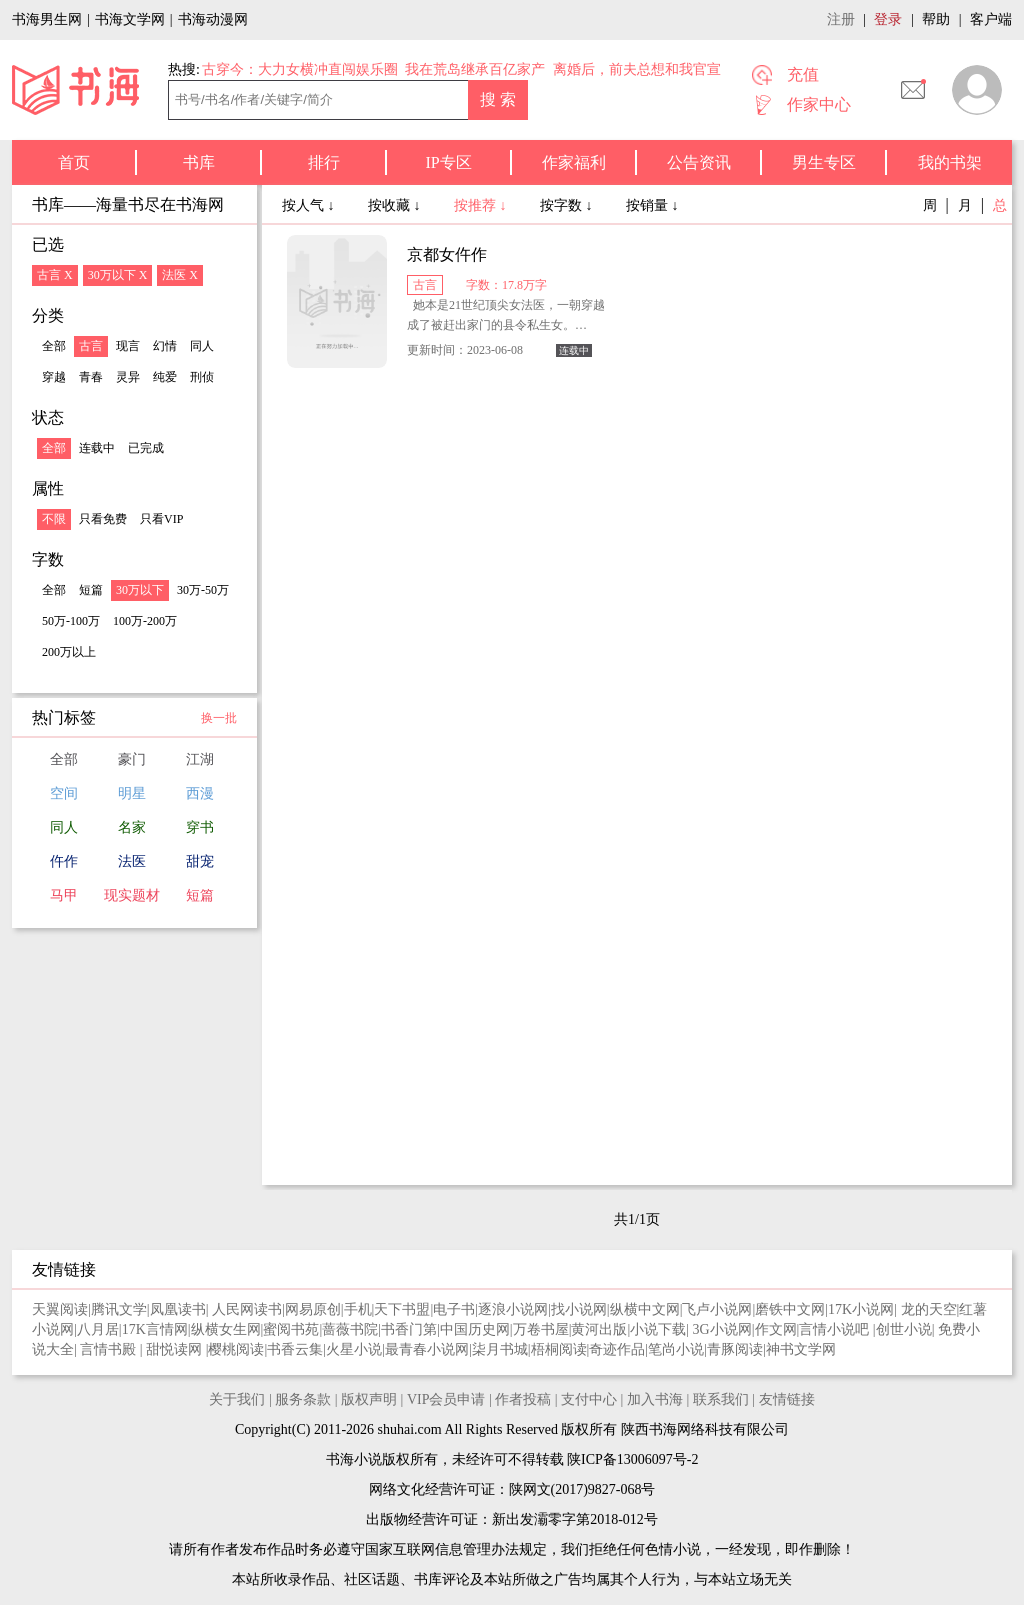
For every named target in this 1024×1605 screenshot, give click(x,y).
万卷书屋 (541, 1329)
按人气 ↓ (310, 205)
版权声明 (369, 1399)
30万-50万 (203, 590)
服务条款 (303, 1399)
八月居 (98, 1329)
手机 (358, 1309)
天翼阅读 (60, 1309)
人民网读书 (247, 1309)
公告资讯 (699, 162)
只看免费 (103, 519)
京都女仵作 (447, 254)
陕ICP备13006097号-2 (631, 1459)
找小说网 (579, 1309)
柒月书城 (500, 1349)
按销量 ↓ (652, 205)
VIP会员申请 (446, 1399)
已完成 (146, 448)
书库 (199, 162)
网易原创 (313, 1309)
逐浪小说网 (513, 1309)
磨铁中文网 (790, 1309)
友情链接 (787, 1399)
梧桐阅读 (559, 1349)
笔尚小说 (676, 1349)
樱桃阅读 (236, 1349)
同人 (202, 346)
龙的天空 (929, 1309)
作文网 (776, 1329)
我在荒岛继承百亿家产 (475, 69)
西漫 (200, 793)
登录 (888, 19)
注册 (841, 19)
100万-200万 (145, 621)
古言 (91, 346)
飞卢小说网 (717, 1309)
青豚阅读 (735, 1349)
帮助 (936, 19)
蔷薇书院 (350, 1329)
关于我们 (237, 1399)
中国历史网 (475, 1329)
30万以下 (140, 590)
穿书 (200, 827)
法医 (132, 861)
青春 (91, 377)
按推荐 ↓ (482, 205)
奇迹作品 (617, 1349)
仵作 (64, 861)
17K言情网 (155, 1329)
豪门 (132, 759)
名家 (132, 827)
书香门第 (409, 1329)
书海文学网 (130, 19)
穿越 (54, 377)
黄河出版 (599, 1329)
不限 (54, 519)
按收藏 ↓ (396, 205)
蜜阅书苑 (291, 1329)
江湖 (200, 759)
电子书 (454, 1309)
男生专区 (824, 162)
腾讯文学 (119, 1309)
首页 (74, 162)
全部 (54, 346)
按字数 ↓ (568, 205)
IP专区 (448, 162)
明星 (132, 793)
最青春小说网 (427, 1349)
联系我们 (721, 1399)
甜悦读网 (176, 1349)
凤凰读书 (178, 1309)
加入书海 (655, 1399)
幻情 (165, 346)
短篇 (91, 590)
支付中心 (589, 1399)
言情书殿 (110, 1349)
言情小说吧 (836, 1329)
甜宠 (200, 861)
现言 (128, 346)
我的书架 (950, 162)
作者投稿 (523, 1399)
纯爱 (165, 377)
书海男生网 (47, 19)
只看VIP (161, 519)
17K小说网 (861, 1309)
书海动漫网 (213, 19)
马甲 (64, 895)
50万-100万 (71, 621)
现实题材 (132, 895)
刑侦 (202, 377)
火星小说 (354, 1349)
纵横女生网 (226, 1329)
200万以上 (69, 652)
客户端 (991, 19)
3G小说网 (722, 1329)
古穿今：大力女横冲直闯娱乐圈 (300, 69)
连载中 (97, 448)
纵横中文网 (645, 1309)
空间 (64, 793)
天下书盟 (402, 1309)
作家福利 (574, 162)
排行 (324, 162)
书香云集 (295, 1349)
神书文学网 (801, 1349)
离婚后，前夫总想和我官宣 (637, 69)
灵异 (128, 377)
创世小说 (904, 1329)
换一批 (219, 718)
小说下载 (658, 1329)
